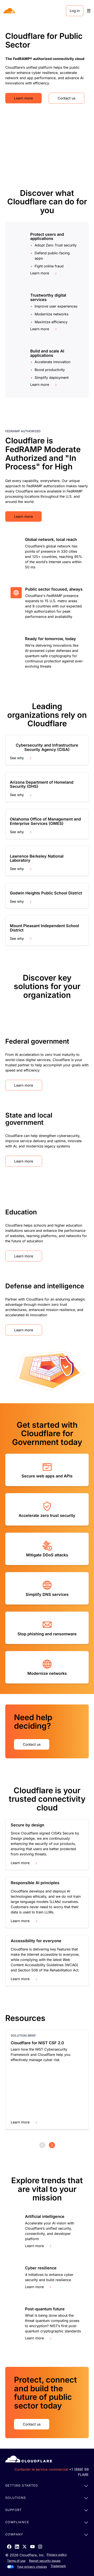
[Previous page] (42, 2145)
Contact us (66, 98)
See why (21, 758)
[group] (47, 2080)
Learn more (23, 98)
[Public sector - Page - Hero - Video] (47, 137)
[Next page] (52, 2145)
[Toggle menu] (88, 11)
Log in (75, 10)
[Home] (10, 10)
